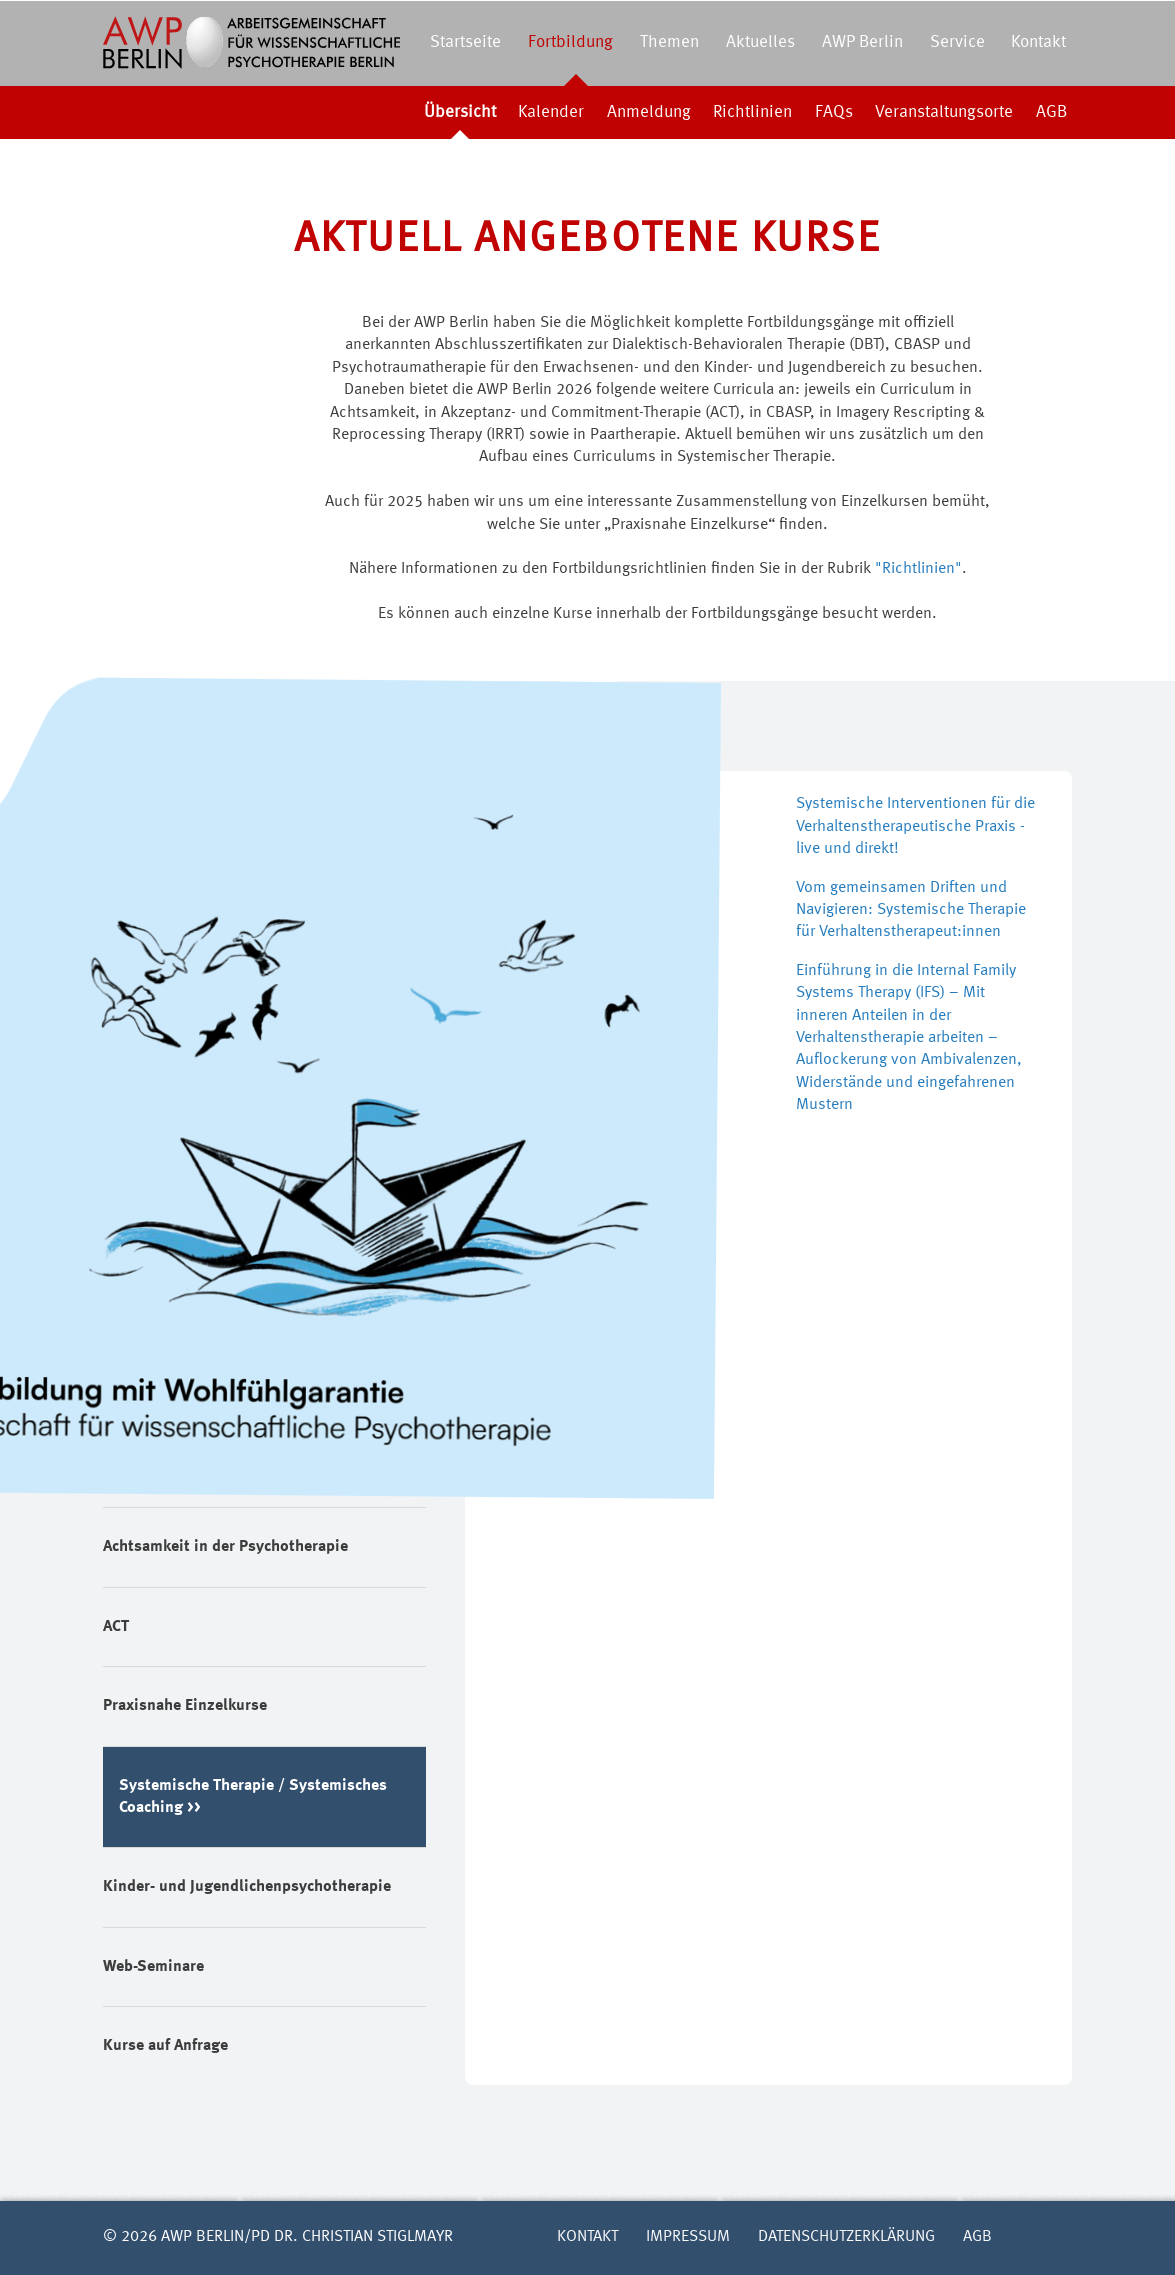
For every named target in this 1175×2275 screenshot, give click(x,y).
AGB (1051, 112)
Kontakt (1038, 42)
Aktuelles (760, 42)
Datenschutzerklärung (846, 2237)
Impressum (688, 2237)
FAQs (834, 112)
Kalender (551, 112)
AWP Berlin (862, 42)
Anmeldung (649, 112)
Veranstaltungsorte (944, 112)
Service (957, 42)
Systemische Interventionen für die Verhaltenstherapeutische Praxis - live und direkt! (915, 826)
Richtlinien (752, 112)
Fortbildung (570, 42)
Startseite (465, 42)
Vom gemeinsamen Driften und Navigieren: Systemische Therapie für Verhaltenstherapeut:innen (911, 910)
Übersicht (460, 112)
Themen (669, 42)
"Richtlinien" (918, 569)
